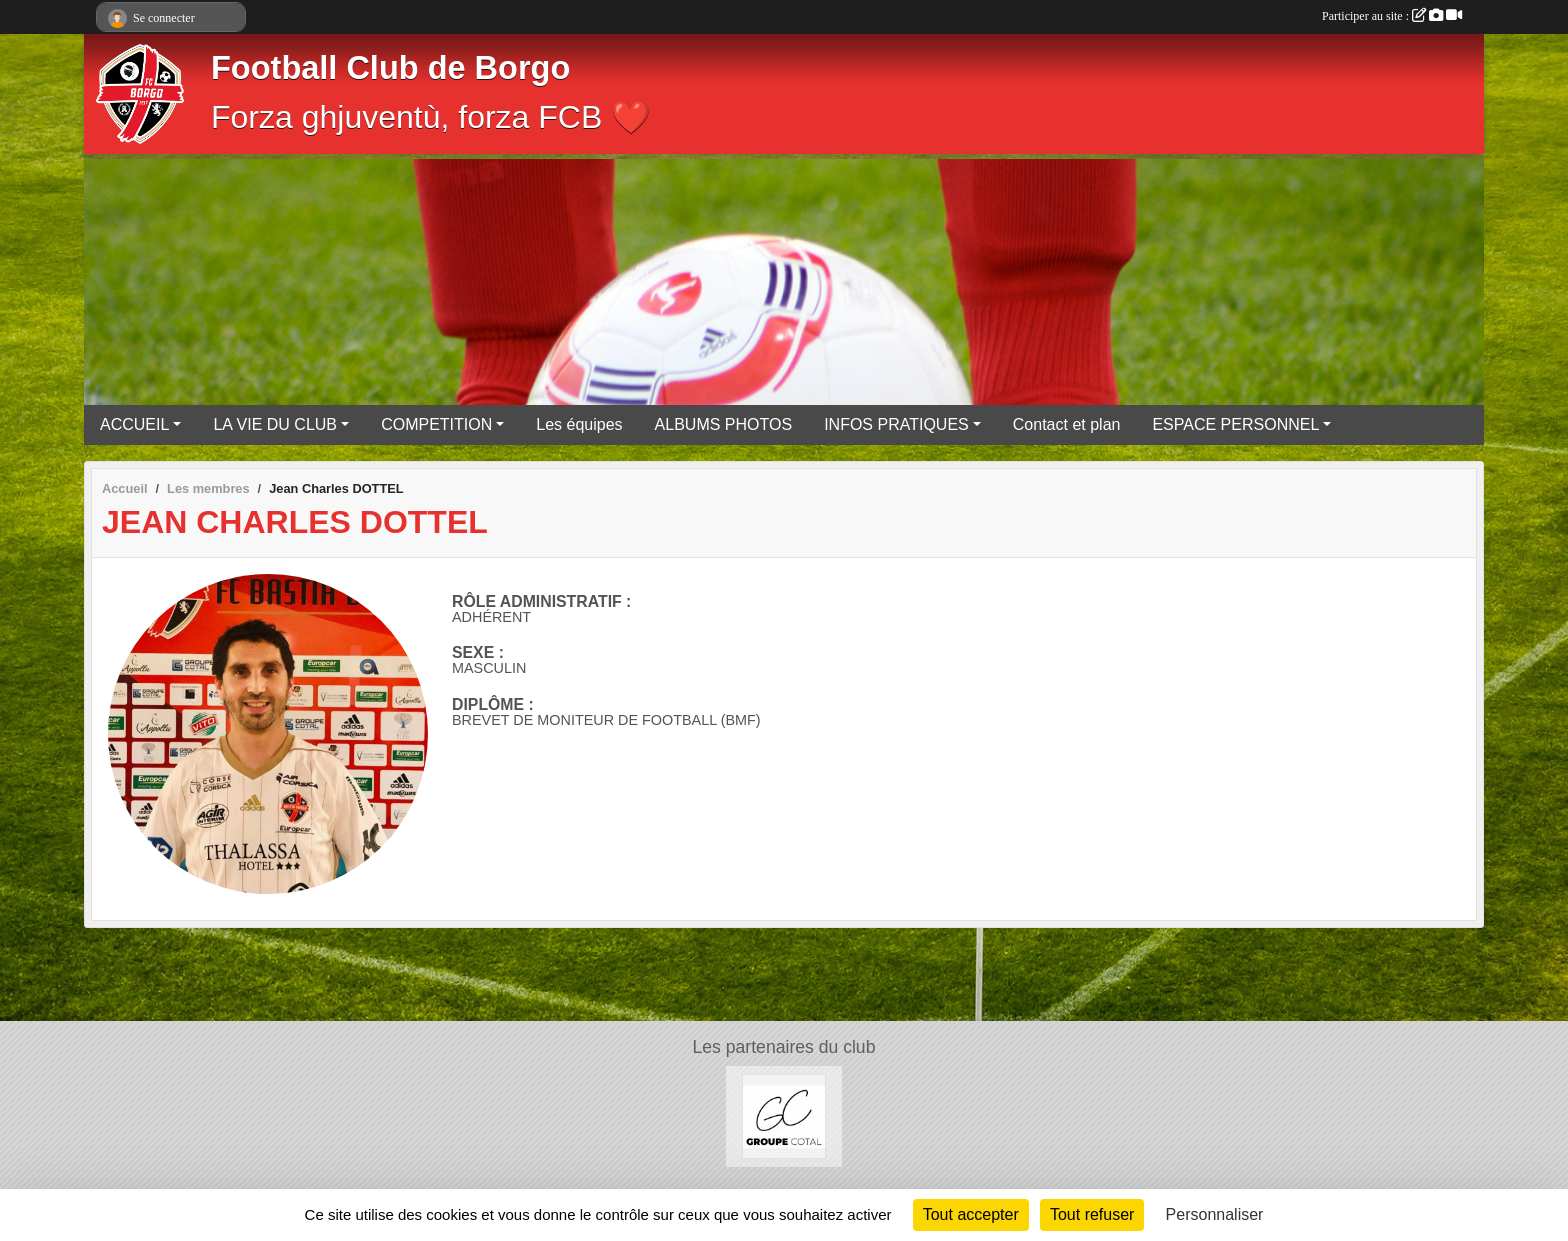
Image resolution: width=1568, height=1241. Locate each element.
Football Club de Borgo (390, 68)
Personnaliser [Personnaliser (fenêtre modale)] (1215, 1214)
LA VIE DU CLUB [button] (275, 424)
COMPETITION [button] (436, 424)
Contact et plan (1067, 424)
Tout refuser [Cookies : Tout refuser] (1092, 1214)
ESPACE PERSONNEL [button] (1235, 424)
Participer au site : (1392, 16)
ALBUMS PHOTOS (724, 424)
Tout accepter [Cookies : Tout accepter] (971, 1214)
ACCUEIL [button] (134, 424)
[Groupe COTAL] (784, 1115)
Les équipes (579, 424)
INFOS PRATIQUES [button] (896, 424)
